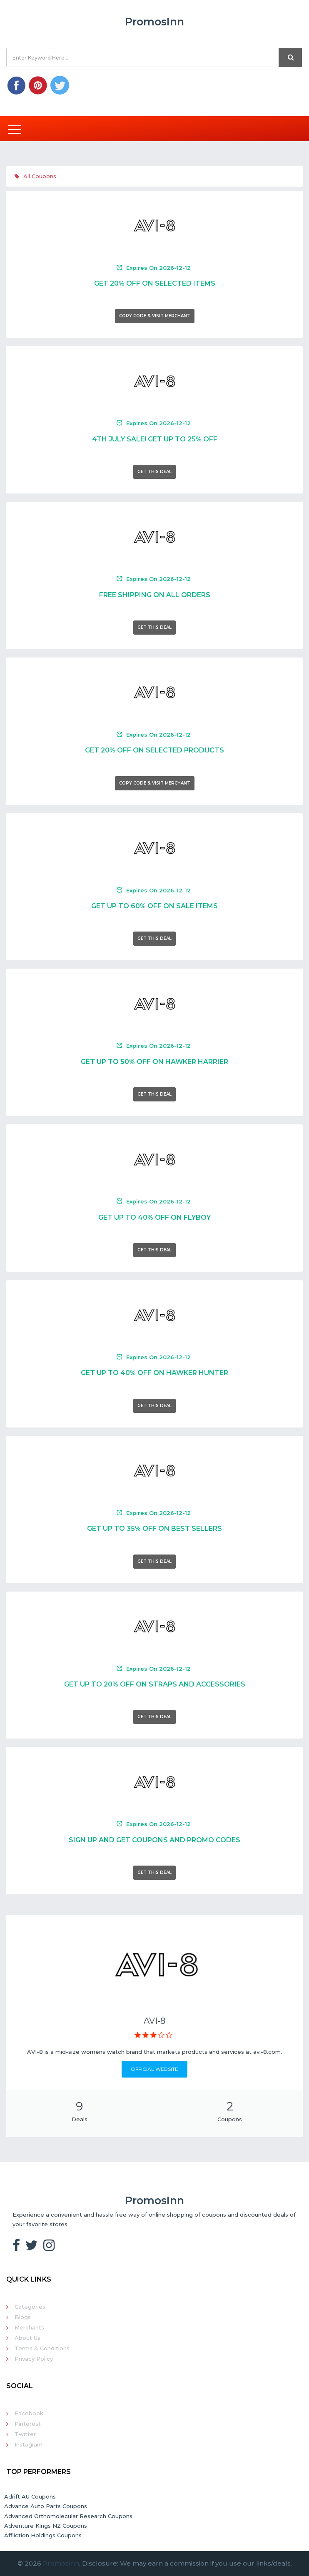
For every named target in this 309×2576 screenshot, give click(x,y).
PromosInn (61, 2563)
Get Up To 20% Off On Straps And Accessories (154, 1684)
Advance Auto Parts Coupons (45, 2506)
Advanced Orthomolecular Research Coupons (68, 2516)
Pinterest (28, 2423)
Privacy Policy (34, 2358)
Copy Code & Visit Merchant (154, 316)
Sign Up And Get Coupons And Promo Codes (154, 1840)
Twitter (25, 2434)
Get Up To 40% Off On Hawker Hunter (154, 1373)
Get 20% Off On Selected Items (154, 283)
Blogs (23, 2317)
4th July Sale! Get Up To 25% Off (154, 439)
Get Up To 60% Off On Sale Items (154, 906)
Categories (30, 2306)
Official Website (154, 2069)
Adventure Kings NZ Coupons (45, 2525)
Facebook (29, 2413)
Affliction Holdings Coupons (43, 2535)
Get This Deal (154, 471)
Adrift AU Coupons (30, 2496)
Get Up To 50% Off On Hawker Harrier (154, 1062)
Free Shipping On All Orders (154, 595)
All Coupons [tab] (35, 176)
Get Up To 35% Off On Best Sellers (154, 1528)
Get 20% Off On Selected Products (154, 750)
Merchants (29, 2327)
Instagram (28, 2444)
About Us (27, 2337)
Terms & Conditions (42, 2348)
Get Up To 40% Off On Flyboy (154, 1217)
